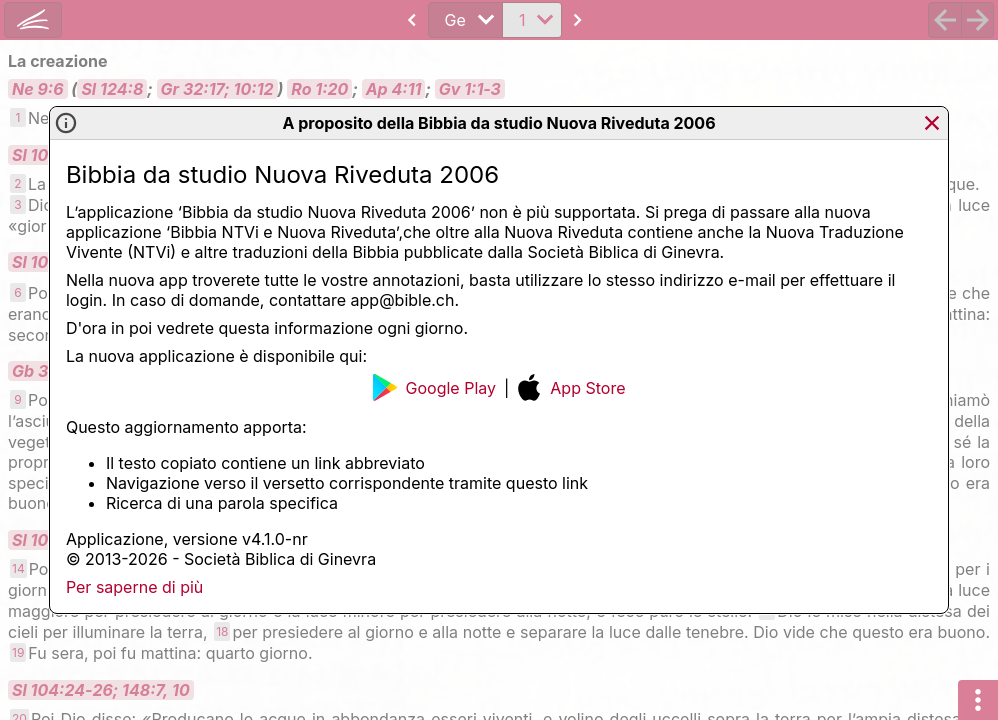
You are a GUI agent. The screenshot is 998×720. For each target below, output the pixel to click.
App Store (571, 387)
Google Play (434, 387)
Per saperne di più (134, 587)
